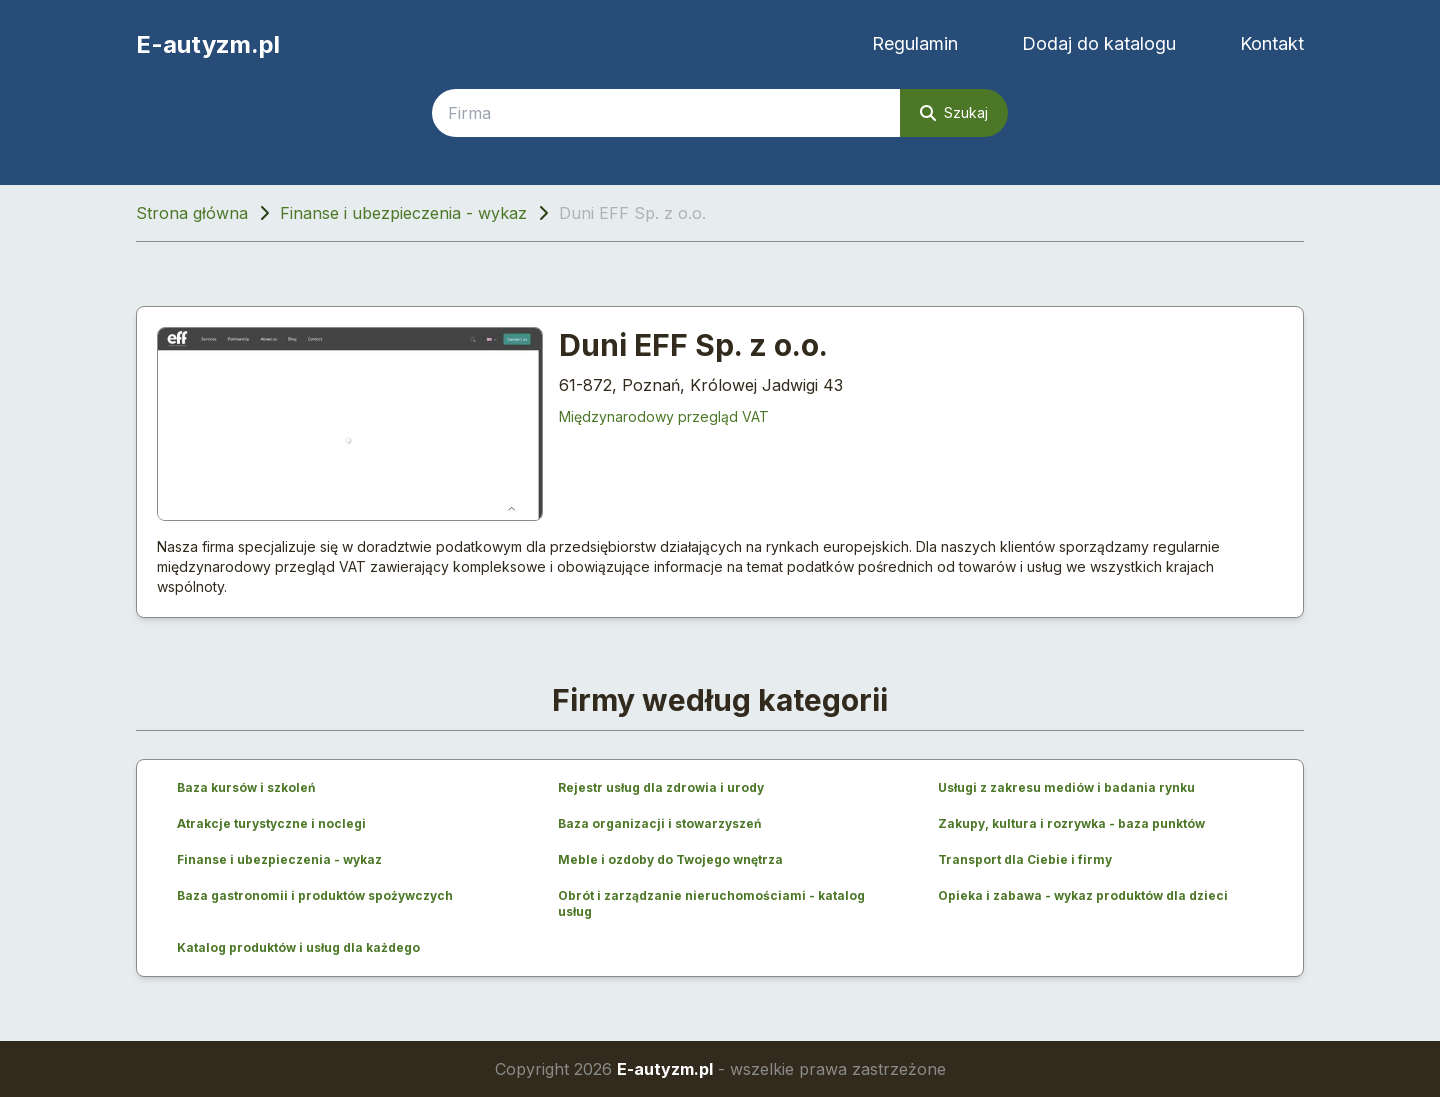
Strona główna (192, 213)
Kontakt (1272, 43)
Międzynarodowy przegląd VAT (664, 416)
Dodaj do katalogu (1099, 43)
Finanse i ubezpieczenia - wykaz (403, 213)
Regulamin (915, 43)
